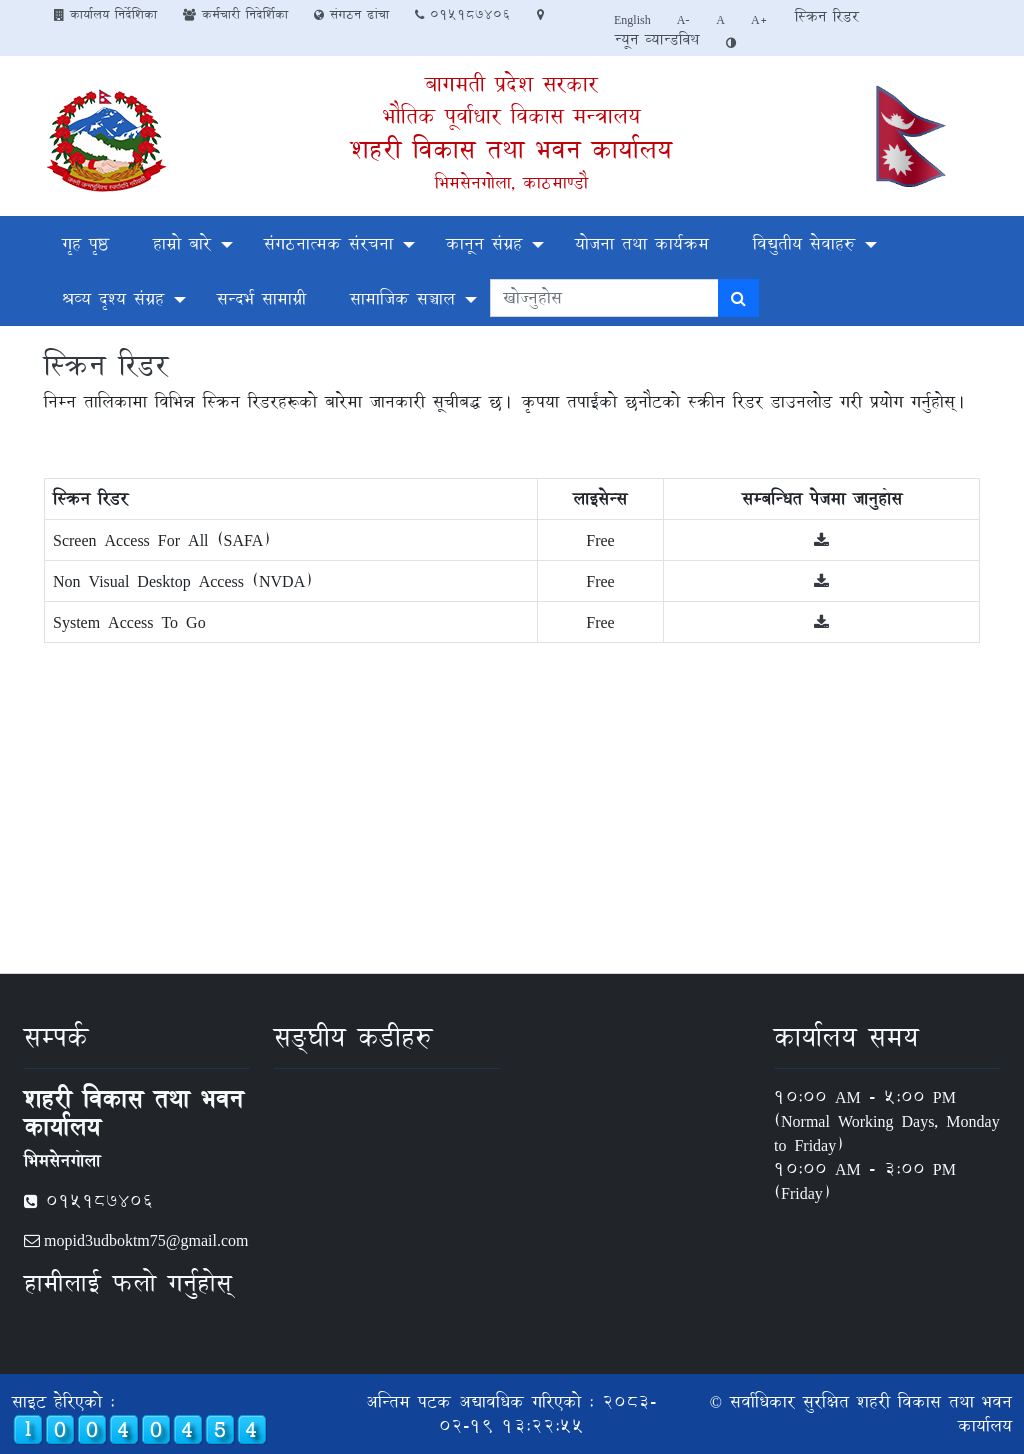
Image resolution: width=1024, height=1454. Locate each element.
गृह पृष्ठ (85, 243)
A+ (759, 19)
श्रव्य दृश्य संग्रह (113, 298)
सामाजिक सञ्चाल (402, 298)
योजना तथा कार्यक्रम (642, 243)
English (632, 19)
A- (684, 19)
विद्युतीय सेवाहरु (804, 243)
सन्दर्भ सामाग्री (261, 298)
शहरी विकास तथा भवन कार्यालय (511, 149)
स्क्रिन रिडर (827, 16)
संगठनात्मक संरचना (328, 243)
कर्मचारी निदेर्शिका (235, 14)
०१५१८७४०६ (463, 14)
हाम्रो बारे (182, 243)
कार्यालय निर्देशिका (105, 14)
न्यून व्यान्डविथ (657, 39)
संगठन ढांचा (351, 14)
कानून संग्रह (484, 243)
